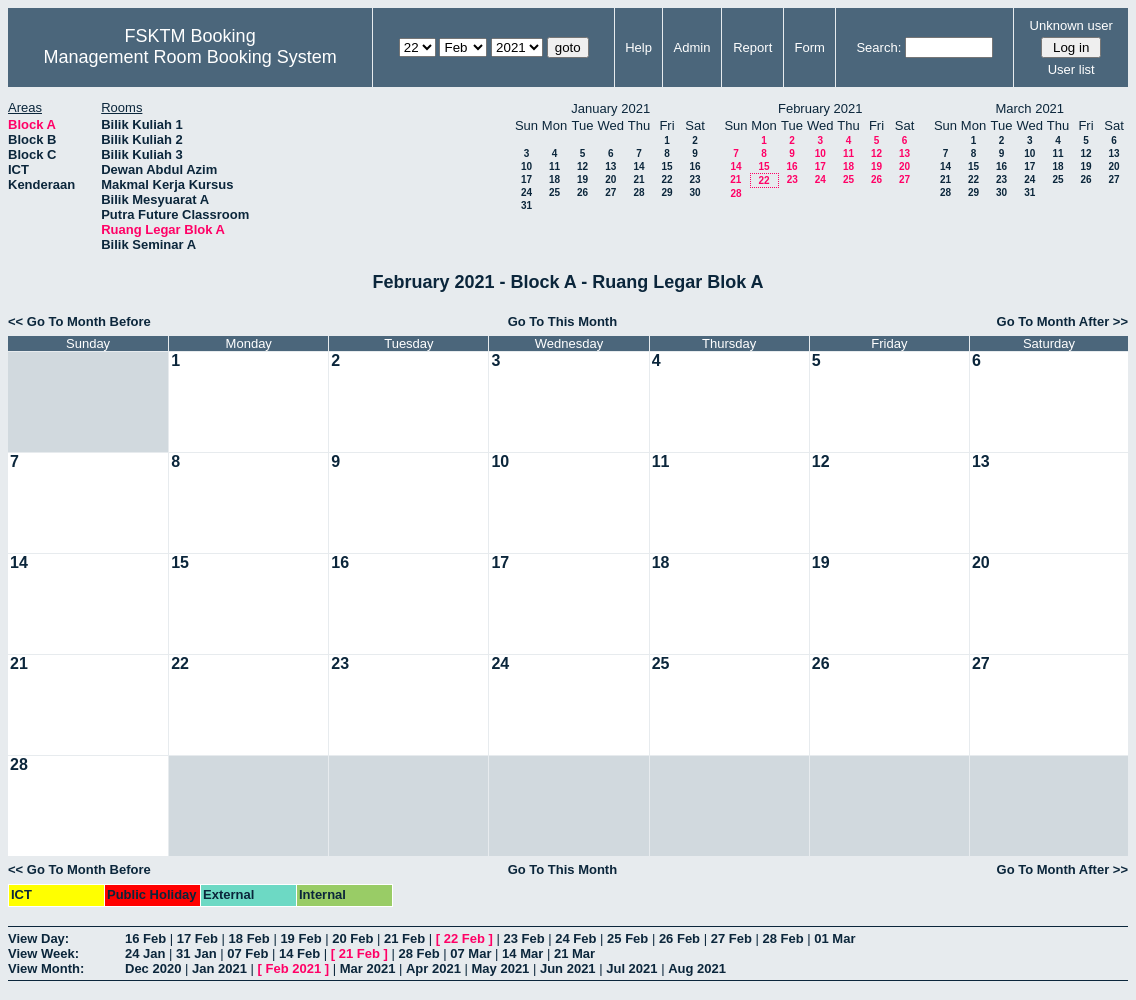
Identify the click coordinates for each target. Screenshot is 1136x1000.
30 (694, 192)
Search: (878, 47)
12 (582, 166)
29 (666, 192)
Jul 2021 (631, 968)
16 (694, 166)
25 (554, 192)
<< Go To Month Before (79, 321)
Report (752, 47)
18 (554, 179)
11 (554, 166)
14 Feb (299, 953)
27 (610, 192)
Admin (692, 47)
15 (666, 166)
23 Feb (523, 938)
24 (526, 192)
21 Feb (404, 938)
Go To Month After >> (1062, 321)
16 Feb (145, 938)
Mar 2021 (368, 968)
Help (638, 47)
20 (610, 179)
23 (694, 179)
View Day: (38, 938)
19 (582, 179)
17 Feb (197, 938)
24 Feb (575, 938)
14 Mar (522, 953)
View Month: (46, 968)
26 (582, 192)
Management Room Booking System (190, 57)
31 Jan (196, 953)
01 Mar (834, 938)
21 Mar (574, 953)
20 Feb (352, 938)
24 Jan (145, 953)
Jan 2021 (219, 968)
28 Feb (782, 938)
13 (610, 166)
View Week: (43, 953)
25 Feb (627, 938)
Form (809, 47)
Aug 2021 (697, 968)
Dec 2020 (153, 968)
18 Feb (249, 938)
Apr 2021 (433, 968)
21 (638, 179)
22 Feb (464, 938)
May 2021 (501, 968)
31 (526, 205)
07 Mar (470, 953)
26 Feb (679, 938)
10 (526, 166)
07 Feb (247, 953)
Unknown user (1071, 25)
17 (526, 179)
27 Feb (731, 938)
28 (638, 192)
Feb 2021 (294, 968)
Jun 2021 (568, 968)
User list (1071, 69)
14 (638, 166)
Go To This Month (563, 321)
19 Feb (300, 938)
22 (666, 179)
